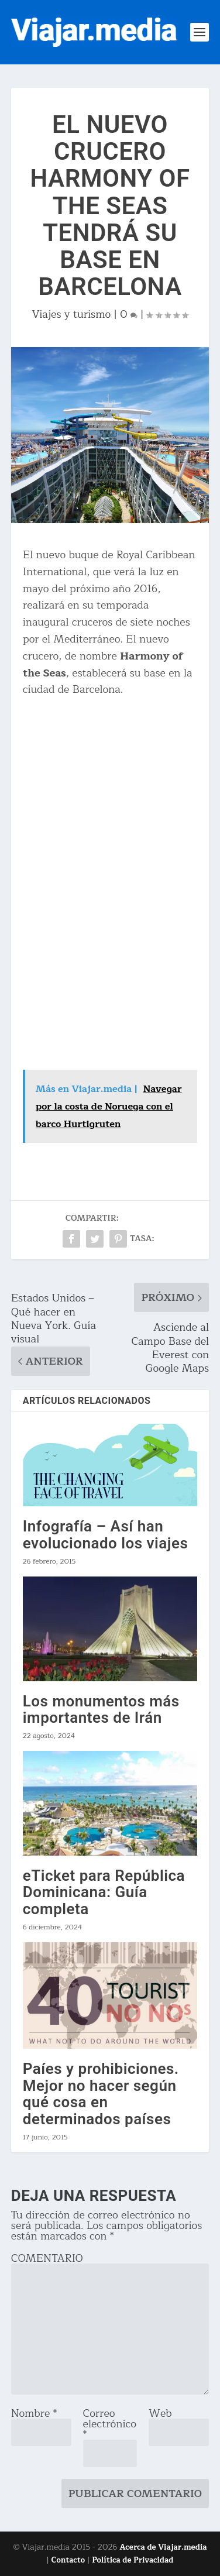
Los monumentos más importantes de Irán (101, 1709)
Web (160, 2413)
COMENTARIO (47, 2258)
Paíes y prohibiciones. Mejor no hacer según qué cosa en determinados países (101, 2094)
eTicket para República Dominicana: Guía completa (104, 1892)
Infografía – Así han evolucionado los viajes (105, 1534)
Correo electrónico (110, 2424)
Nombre (34, 2413)
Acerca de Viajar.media (163, 2547)
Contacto (68, 2560)
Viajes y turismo (71, 314)
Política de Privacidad (132, 2560)
